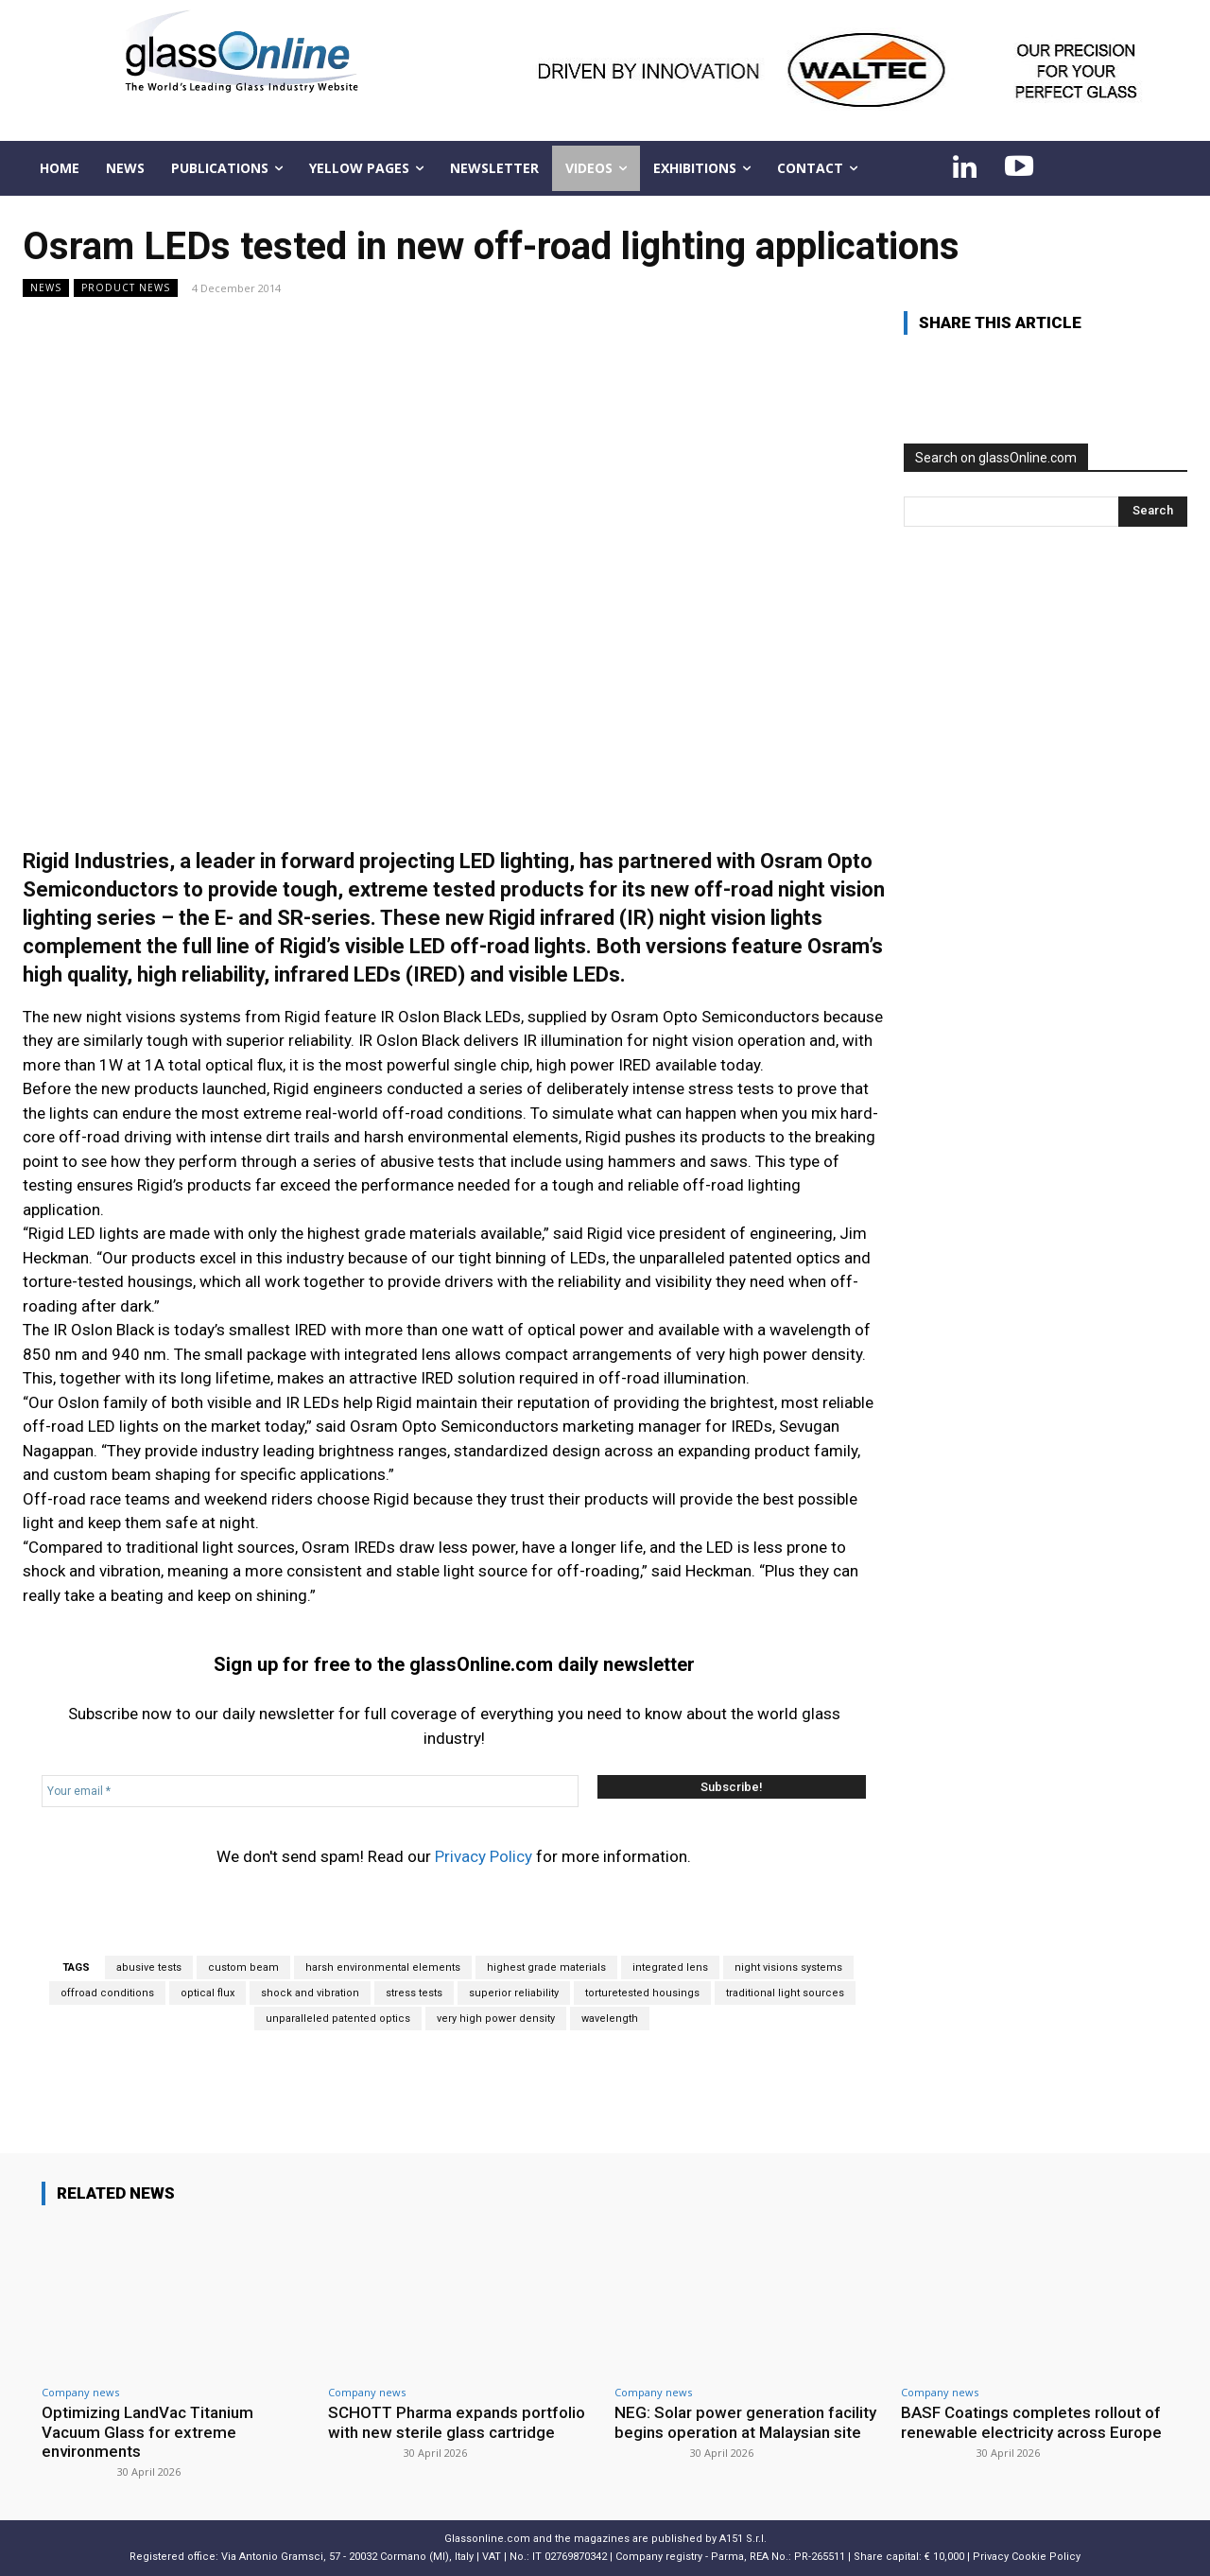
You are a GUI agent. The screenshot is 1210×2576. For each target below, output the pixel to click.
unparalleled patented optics (338, 2018)
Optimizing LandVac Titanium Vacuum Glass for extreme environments (148, 2432)
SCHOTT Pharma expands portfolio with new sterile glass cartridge (457, 2422)
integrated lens (670, 1967)
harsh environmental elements (382, 1967)
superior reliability (514, 1993)
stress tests (414, 1993)
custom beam (243, 1967)
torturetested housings (642, 1993)
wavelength (609, 2018)
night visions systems (788, 1967)
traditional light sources (785, 1993)
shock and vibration (310, 1993)
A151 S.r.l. (743, 2538)
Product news (126, 288)
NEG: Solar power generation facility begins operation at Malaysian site (745, 2422)
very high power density (496, 2018)
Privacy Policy (483, 1856)
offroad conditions (107, 1993)
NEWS (46, 288)
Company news (80, 2392)
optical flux (207, 1993)
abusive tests (149, 1967)
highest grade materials (546, 1967)
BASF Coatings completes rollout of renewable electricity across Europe (1031, 2422)
